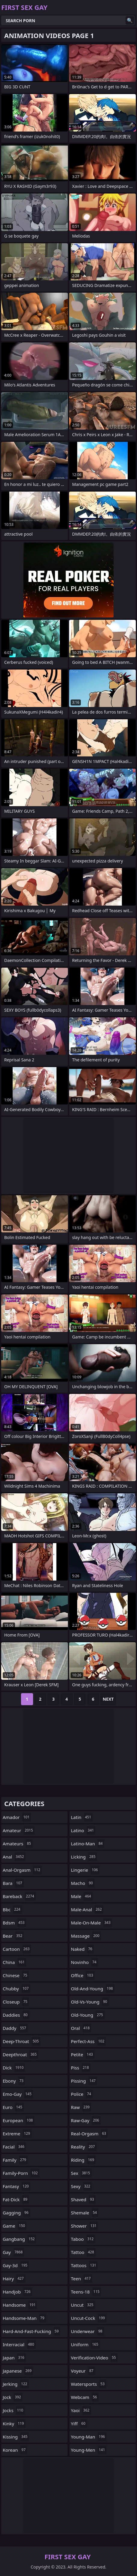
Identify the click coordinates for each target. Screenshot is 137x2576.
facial (14, 2146)
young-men (88, 2449)
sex (81, 2173)
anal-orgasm (22, 1869)
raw (81, 2107)
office (83, 1975)
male (82, 1896)
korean (15, 2449)
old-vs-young (90, 2001)
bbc (12, 1909)
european (18, 2120)
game (14, 2225)
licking (84, 1856)
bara (13, 1883)
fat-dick (16, 2199)
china (14, 1962)
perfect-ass (88, 2041)
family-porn (21, 2173)
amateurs (17, 1843)
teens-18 (86, 2291)
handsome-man (24, 2318)
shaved (83, 2199)
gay (13, 2252)
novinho (84, 1962)
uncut (83, 2304)
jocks (14, 2410)
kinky (14, 2423)
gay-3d (16, 2265)
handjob (17, 2291)
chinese (16, 1975)
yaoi (81, 2410)
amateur (19, 1830)
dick (14, 2067)
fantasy (16, 2186)
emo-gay (18, 2093)
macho (82, 1883)
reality (83, 2146)
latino (83, 1830)
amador (17, 1817)
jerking (16, 2383)
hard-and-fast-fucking (31, 2331)
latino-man (87, 1843)
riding (83, 2159)
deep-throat (21, 2041)
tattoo (83, 2252)
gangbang (19, 2238)
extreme (17, 2133)
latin (82, 1817)
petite (82, 2054)
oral (81, 2028)
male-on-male (91, 1922)
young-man (88, 2436)
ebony (14, 2080)
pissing (84, 2080)
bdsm (14, 1922)
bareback (19, 1896)
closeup (16, 2001)
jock (13, 2397)
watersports (88, 2383)
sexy (81, 2186)
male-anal (87, 1909)
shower (84, 2225)
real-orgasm (89, 2133)
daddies (16, 2014)
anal (14, 1856)
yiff (79, 2423)
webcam (85, 2397)
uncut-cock (88, 2318)
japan (14, 2357)
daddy (15, 2028)
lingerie (85, 1869)
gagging (16, 2212)
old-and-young (92, 1988)
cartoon (17, 1949)
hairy (14, 2278)
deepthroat (20, 2054)
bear (13, 1935)
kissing (16, 2436)
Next (108, 1699)
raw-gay (86, 2120)
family (15, 2159)
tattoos (84, 2265)
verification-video (94, 2357)
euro (13, 2107)
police (82, 2093)
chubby (16, 1988)
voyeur (83, 2370)
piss (80, 2067)
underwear (87, 2331)
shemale (84, 2212)
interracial (19, 2344)
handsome (20, 2304)
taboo (83, 2238)
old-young (88, 2014)
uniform (85, 2344)
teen (81, 2278)
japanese (18, 2370)
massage (86, 1935)
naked (82, 1949)
